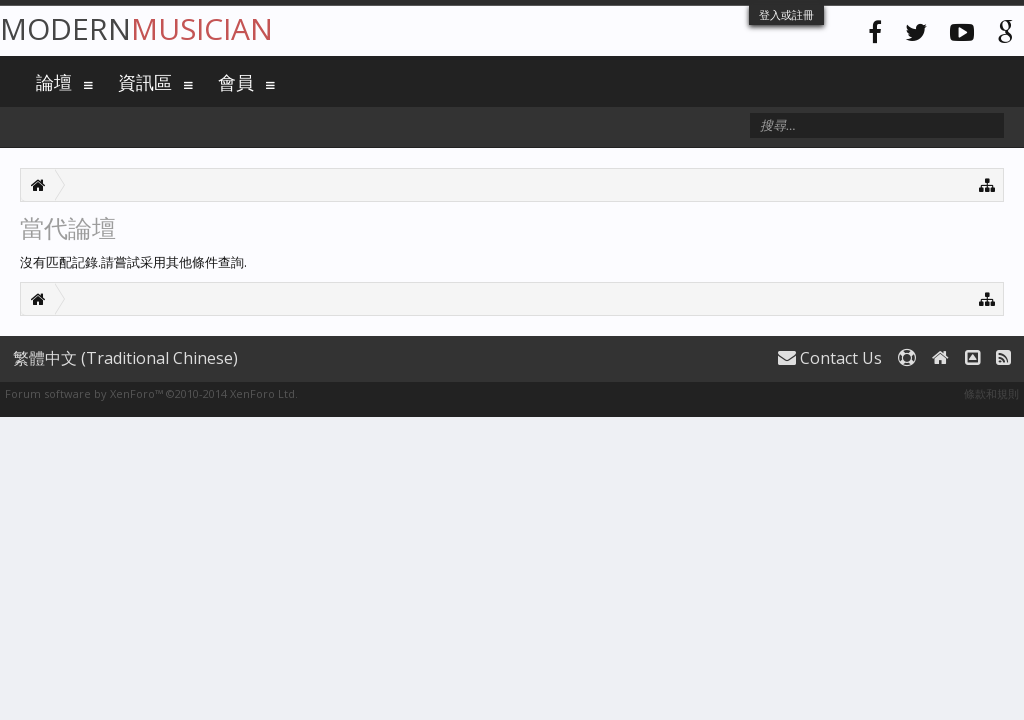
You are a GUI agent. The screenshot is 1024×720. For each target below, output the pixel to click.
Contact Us (830, 358)
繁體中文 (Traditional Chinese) (125, 358)
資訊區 (145, 82)
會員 (236, 82)
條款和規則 (991, 393)
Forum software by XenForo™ (151, 393)
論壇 (54, 82)
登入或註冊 (786, 14)
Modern (136, 28)
